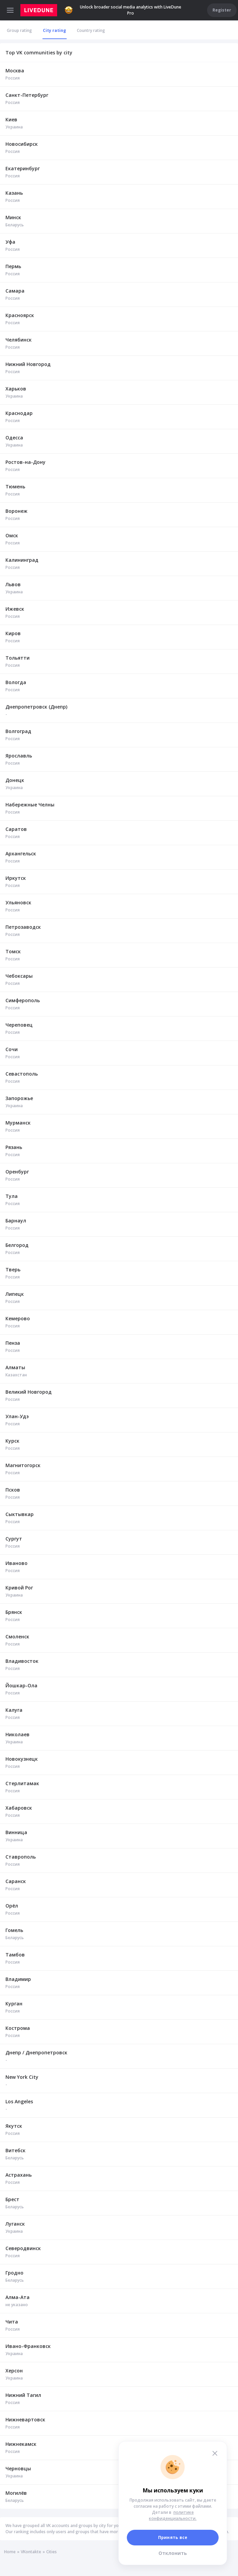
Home (10, 2552)
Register (222, 10)
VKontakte (31, 2552)
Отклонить (172, 2553)
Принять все (173, 2537)
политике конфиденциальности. (173, 2515)
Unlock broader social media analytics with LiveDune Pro (123, 10)
